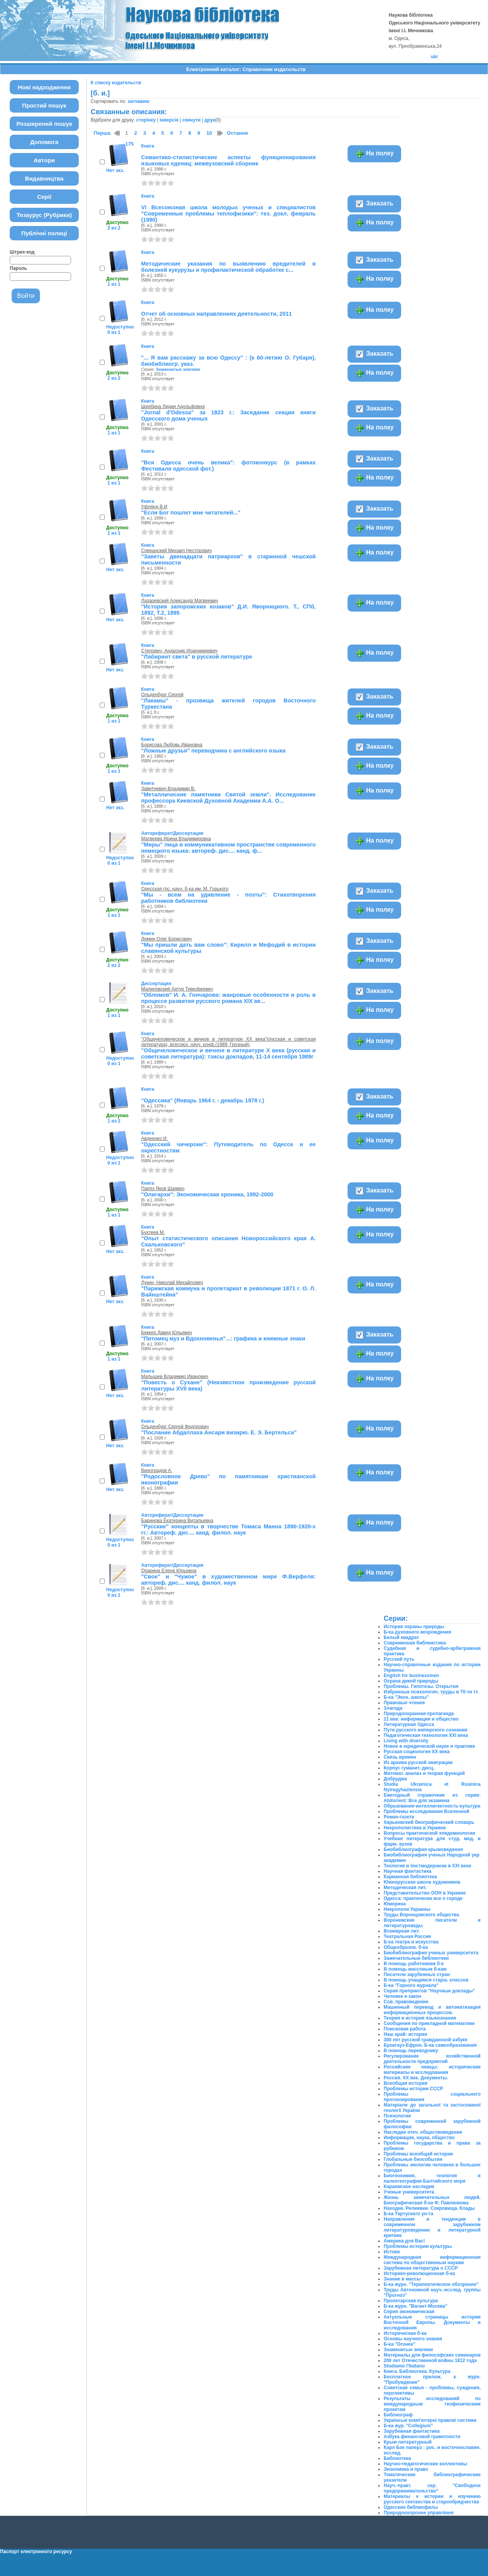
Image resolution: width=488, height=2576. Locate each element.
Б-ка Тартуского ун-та (408, 2213)
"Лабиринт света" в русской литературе (196, 657)
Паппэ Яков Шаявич (163, 1188)
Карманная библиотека (410, 1876)
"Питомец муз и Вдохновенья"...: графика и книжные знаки (223, 1338)
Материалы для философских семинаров (432, 2355)
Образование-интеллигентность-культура (432, 1806)
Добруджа (395, 1779)
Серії (44, 196)
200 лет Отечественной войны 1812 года (430, 2360)
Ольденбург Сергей (162, 694)
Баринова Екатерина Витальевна (177, 1520)
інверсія (168, 120)
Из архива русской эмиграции (418, 1762)
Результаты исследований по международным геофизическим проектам (432, 2404)
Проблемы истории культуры (418, 2246)
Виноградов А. (156, 1470)
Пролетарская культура (411, 2300)
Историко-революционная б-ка (419, 2273)
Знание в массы (402, 2279)
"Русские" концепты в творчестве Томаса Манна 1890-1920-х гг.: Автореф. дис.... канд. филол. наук (228, 1529)
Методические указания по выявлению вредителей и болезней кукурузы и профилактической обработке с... (228, 267)
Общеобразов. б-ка (406, 1947)
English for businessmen (411, 1675)
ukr (434, 56)
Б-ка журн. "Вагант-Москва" (415, 2306)
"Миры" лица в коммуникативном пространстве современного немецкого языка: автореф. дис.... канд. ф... (228, 847)
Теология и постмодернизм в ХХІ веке (427, 1866)
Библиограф (398, 2415)
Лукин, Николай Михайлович (172, 1282)
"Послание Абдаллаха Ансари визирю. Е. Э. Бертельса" (219, 1432)
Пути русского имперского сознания (425, 1730)
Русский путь (399, 1659)
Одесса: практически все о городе (423, 1898)
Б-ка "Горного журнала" (411, 1985)
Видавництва (44, 178)
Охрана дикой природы (411, 1681)
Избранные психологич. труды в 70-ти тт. (431, 1692)
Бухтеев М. (153, 1232)
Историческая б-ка (405, 2333)
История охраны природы (414, 1626)
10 (209, 133)
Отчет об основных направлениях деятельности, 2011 (216, 314)
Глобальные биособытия (413, 2159)
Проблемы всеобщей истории (418, 2154)
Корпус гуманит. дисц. (409, 1768)
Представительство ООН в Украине (425, 1893)
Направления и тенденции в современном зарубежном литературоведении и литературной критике (432, 2227)
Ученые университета (409, 2192)
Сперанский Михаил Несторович (176, 550)
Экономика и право (406, 2469)
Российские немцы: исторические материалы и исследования (432, 2069)
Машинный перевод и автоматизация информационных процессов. (432, 2009)
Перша (102, 133)
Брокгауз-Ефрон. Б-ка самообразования (430, 2045)
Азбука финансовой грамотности (422, 2436)
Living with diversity (406, 1740)
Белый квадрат (401, 1637)
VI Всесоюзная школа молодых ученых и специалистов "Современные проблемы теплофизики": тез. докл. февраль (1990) (228, 213)
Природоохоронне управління (418, 2512)
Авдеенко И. (154, 1138)
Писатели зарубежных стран (417, 1974)
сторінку (146, 120)
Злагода (393, 1708)
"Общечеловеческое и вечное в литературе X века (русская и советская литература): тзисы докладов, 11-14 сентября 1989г (228, 1053)
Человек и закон (402, 1996)
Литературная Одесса (409, 1724)
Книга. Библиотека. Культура (417, 2371)
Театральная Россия (407, 1936)
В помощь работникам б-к (414, 1963)
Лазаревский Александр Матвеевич (179, 600)
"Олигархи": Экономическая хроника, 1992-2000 (207, 1194)
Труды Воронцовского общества (421, 1914)
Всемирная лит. (402, 1931)
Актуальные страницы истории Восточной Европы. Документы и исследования (432, 2322)
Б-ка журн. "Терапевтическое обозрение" (431, 2284)
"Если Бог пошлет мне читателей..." (191, 512)
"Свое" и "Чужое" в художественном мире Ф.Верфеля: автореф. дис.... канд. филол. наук (228, 1579)
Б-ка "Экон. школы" (406, 1697)
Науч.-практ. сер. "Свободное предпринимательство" (432, 2488)
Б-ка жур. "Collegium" (408, 2425)
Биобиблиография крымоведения (423, 1849)
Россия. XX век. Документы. (416, 2078)
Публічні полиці (44, 233)
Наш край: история (405, 2034)
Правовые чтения (404, 1702)
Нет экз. (115, 170)
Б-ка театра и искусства (411, 1942)
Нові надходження (44, 87)
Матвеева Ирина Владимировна (176, 838)
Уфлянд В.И (154, 506)
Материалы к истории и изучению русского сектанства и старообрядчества (432, 2499)
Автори (44, 160)
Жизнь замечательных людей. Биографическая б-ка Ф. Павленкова (432, 2200)
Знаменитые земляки (178, 369)
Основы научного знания (413, 2338)
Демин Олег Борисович (166, 939)
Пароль (18, 268)
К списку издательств (116, 82)
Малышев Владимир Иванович (174, 1376)
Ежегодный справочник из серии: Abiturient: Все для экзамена (432, 1797)
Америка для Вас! (404, 2241)
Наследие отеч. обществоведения (423, 2132)
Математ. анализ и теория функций (424, 1773)
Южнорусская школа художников (422, 1882)
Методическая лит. (405, 1887)
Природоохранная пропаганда (419, 1713)
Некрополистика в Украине (415, 1827)
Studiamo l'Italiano (404, 2366)
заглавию (138, 101)
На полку (374, 153)
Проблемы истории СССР (413, 2088)
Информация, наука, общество (419, 2137)
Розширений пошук (44, 123)
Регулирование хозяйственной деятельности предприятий (432, 2058)
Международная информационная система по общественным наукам (432, 2259)
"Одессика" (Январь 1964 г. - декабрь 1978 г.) (202, 1100)
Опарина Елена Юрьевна (168, 1570)
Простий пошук (44, 105)
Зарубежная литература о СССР (421, 2268)
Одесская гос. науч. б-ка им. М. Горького (184, 889)
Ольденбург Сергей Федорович (175, 1426)
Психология (397, 2116)
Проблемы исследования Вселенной (426, 1811)
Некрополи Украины (407, 1909)
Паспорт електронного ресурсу (36, 2551)
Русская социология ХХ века (417, 1751)
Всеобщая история (405, 2083)
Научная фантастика (407, 1871)
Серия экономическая (409, 2311)
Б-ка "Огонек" (399, 2344)
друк (209, 120)
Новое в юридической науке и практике (429, 1746)
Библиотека (397, 2458)
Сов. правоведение (406, 2001)
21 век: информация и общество (421, 1719)
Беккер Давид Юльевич (166, 1332)
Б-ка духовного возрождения (417, 1632)
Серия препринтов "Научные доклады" (429, 1991)
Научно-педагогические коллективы (425, 2463)
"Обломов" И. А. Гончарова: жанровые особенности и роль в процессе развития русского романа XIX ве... (228, 998)
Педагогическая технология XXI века (426, 1735)
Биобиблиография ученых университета (431, 1952)
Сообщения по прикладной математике (429, 2023)
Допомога (44, 142)
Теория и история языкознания (420, 2018)
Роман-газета (399, 1817)
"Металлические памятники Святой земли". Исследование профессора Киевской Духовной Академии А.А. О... (228, 797)
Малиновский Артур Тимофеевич (177, 989)
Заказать (374, 204)
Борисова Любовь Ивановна (171, 744)
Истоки (392, 2251)
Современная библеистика (415, 1643)
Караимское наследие (409, 2186)
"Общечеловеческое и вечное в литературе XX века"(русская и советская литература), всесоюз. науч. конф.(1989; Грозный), (228, 1041)
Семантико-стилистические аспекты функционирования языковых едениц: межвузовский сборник (228, 160)
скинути (191, 120)
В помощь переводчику (411, 2050)
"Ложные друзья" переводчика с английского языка (213, 750)
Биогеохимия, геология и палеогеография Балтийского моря (432, 2178)
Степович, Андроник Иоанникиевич (179, 651)
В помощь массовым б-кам (415, 1969)
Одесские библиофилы (411, 2507)
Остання (237, 133)
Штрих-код (22, 252)
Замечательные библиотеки (416, 1958)
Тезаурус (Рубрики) (44, 215)
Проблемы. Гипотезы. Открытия (421, 1686)
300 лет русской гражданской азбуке (425, 2039)
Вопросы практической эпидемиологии (429, 1833)
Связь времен (400, 1757)
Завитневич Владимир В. (168, 788)
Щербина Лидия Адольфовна (173, 406)
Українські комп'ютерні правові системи (430, 2420)
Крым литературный (408, 2442)
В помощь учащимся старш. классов (426, 1980)
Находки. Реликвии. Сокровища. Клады (429, 2208)
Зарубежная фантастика (412, 2431)
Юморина (395, 1904)
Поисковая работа (405, 2029)
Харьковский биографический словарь (429, 1822)
